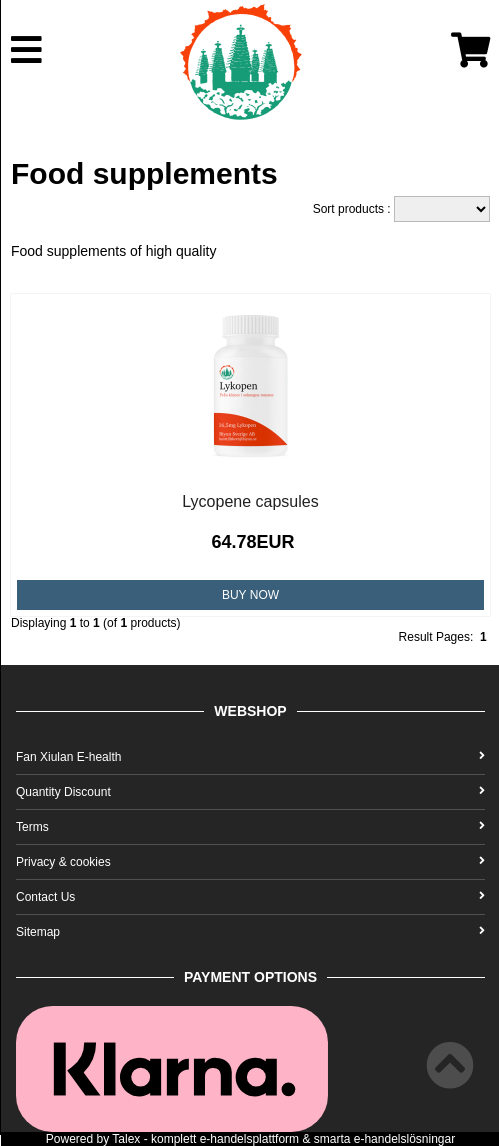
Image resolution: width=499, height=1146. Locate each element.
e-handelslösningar (404, 1139)
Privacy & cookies (250, 862)
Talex (126, 1139)
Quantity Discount (250, 792)
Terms (250, 827)
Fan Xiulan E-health (250, 757)
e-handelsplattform (249, 1139)
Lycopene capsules (250, 501)
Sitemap (250, 932)
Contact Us (250, 897)
